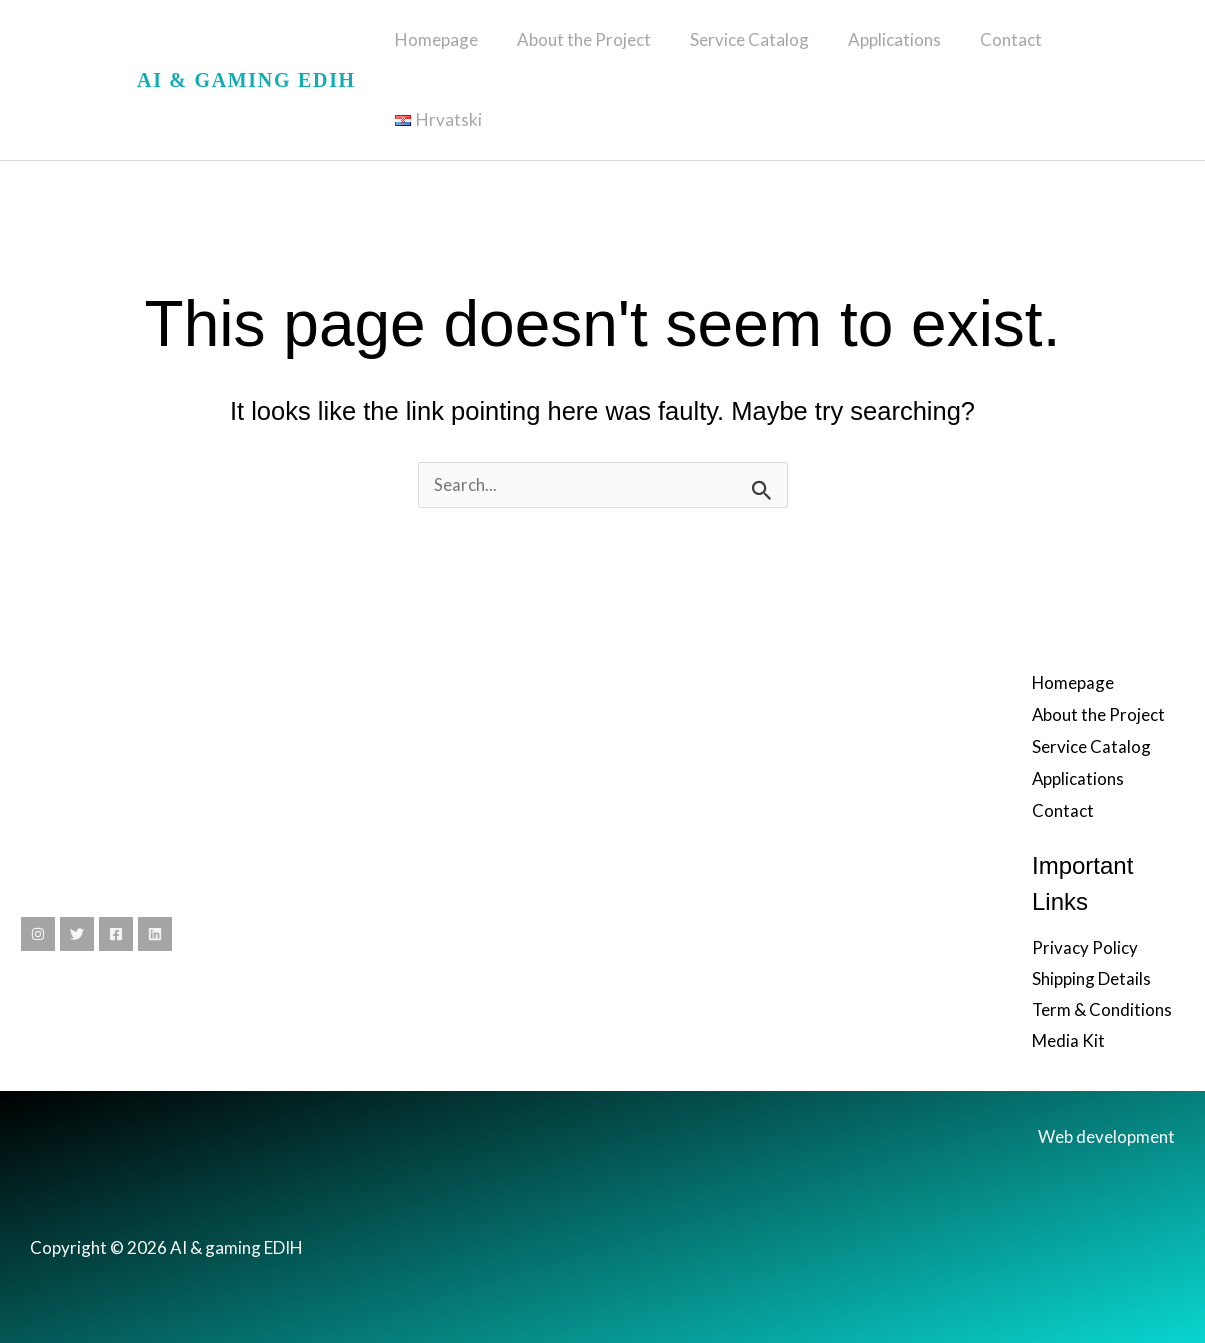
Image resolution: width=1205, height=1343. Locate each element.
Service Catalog (754, 49)
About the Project (594, 49)
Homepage (451, 49)
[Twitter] (77, 874)
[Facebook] (116, 874)
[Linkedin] (155, 874)
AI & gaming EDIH (246, 50)
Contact (1006, 49)
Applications (894, 49)
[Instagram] (38, 874)
